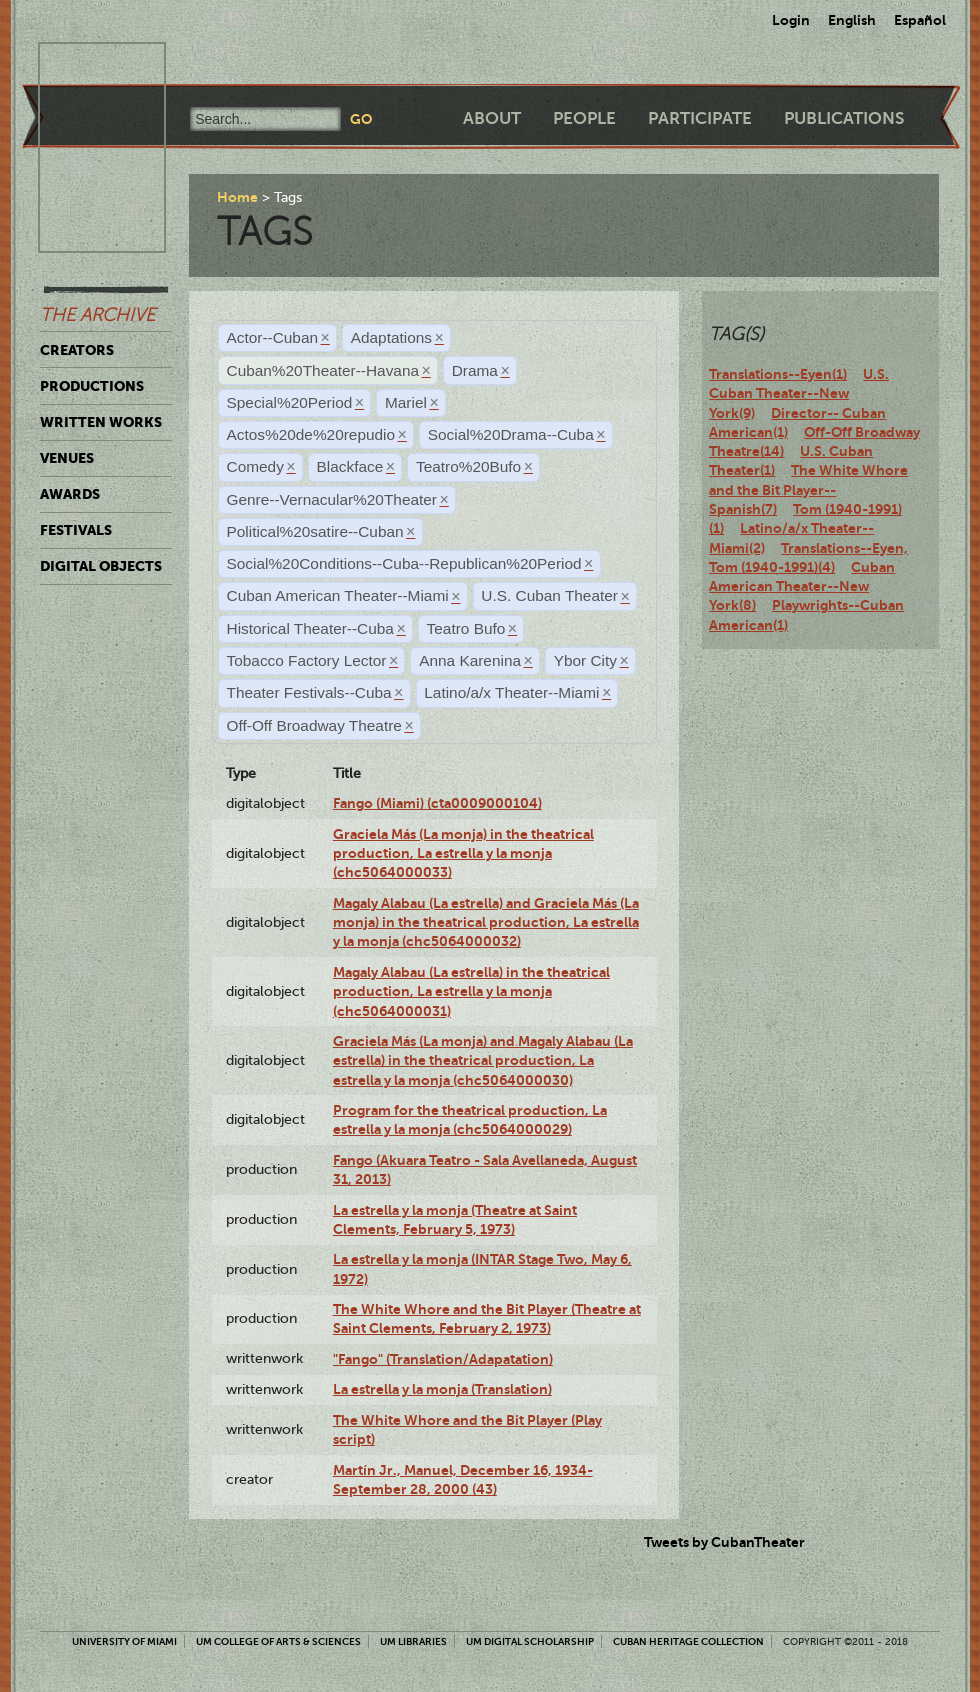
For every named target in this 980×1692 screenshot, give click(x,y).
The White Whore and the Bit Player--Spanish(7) (808, 489)
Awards (70, 494)
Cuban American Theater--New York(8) (802, 586)
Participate (700, 118)
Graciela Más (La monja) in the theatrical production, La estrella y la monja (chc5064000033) (463, 853)
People (584, 118)
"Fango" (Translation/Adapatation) (443, 1359)
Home (237, 197)
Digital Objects (101, 566)
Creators (77, 350)
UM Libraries (413, 1641)
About (492, 118)
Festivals (76, 530)
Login (791, 20)
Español (920, 20)
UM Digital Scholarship (530, 1641)
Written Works (101, 422)
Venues (67, 458)
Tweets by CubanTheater (724, 1542)
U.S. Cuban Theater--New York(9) (799, 393)
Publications (844, 118)
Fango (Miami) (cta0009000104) (437, 803)
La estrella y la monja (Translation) (442, 1389)
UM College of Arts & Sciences (278, 1641)
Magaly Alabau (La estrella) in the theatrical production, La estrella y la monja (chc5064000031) (471, 991)
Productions (92, 386)
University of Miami (124, 1641)
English (852, 20)
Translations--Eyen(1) (778, 374)
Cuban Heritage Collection (688, 1641)
